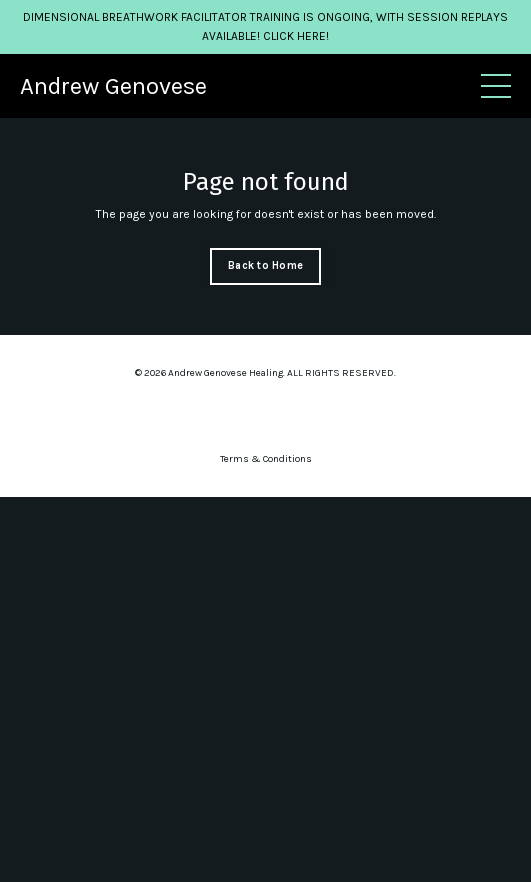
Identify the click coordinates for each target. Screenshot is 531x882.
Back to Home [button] (265, 265)
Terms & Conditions (266, 459)
